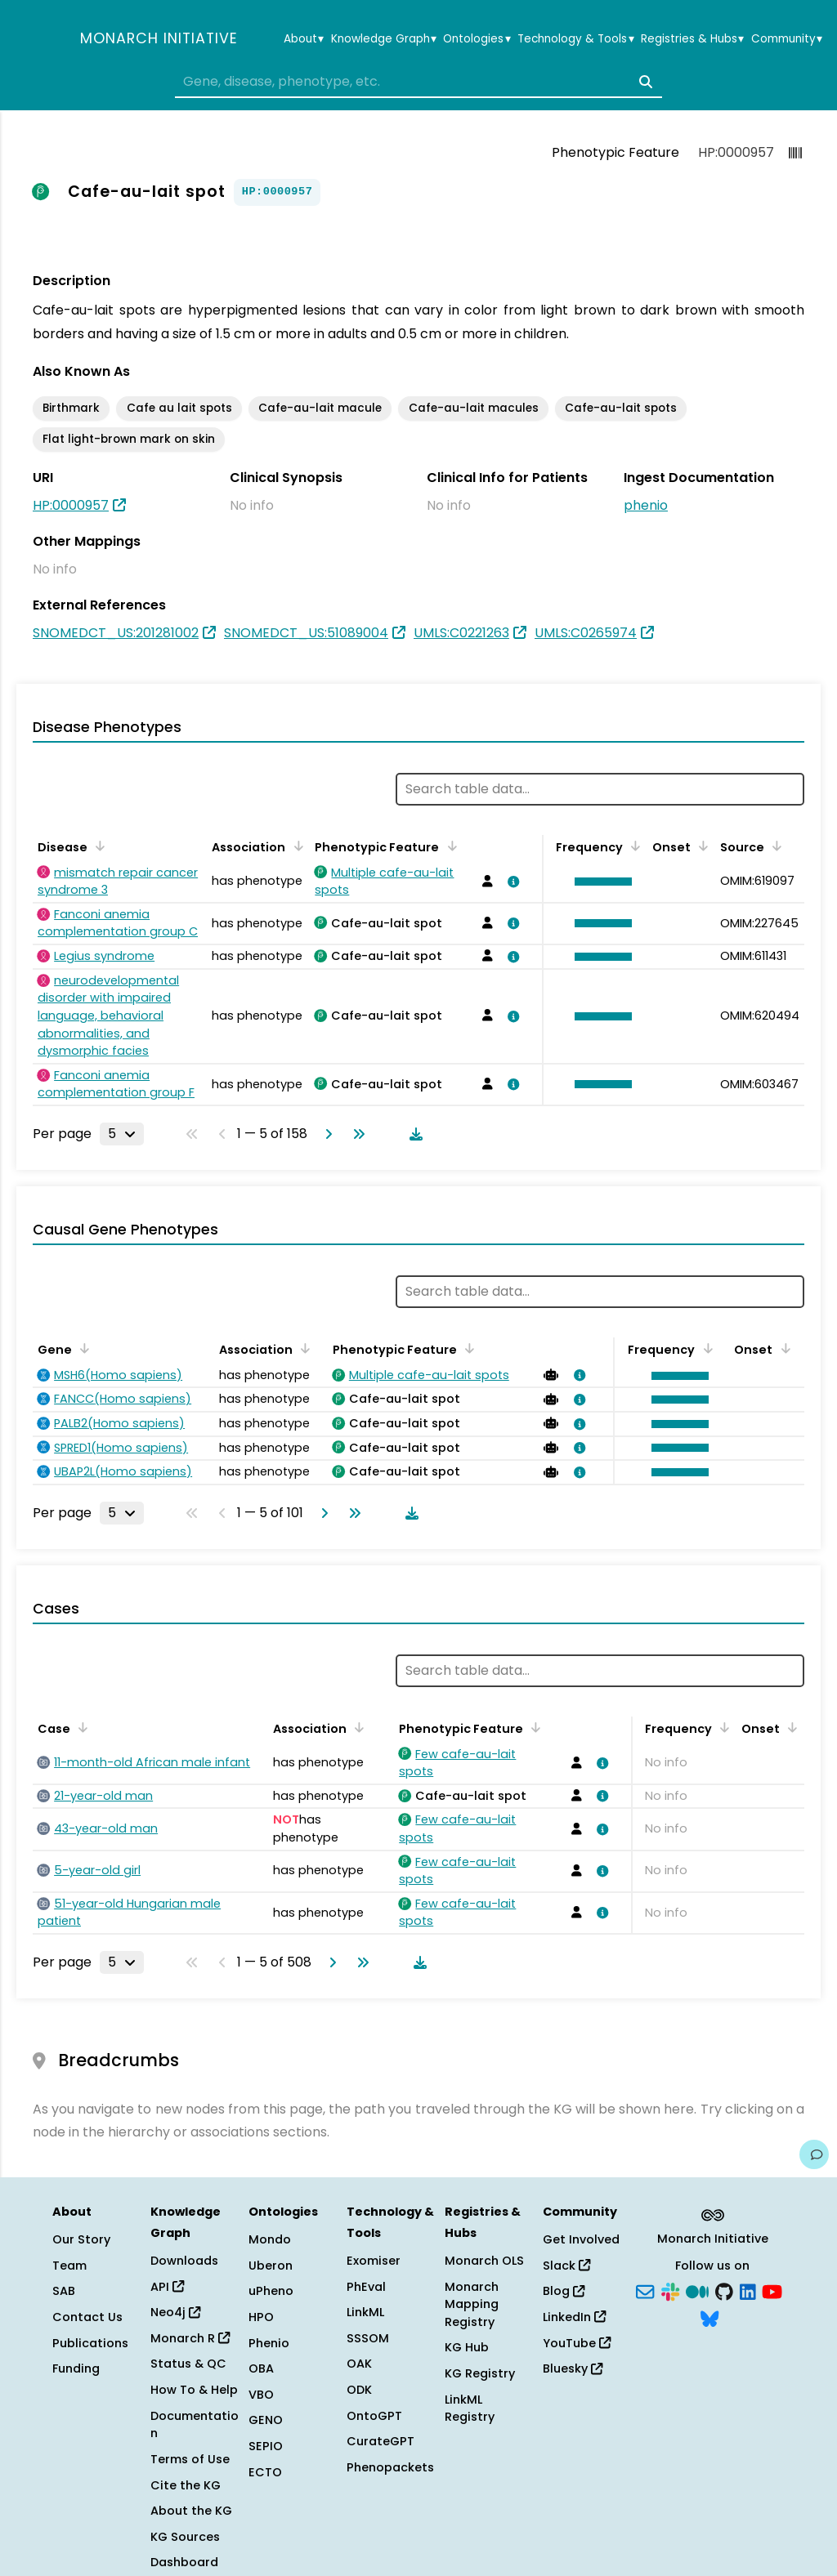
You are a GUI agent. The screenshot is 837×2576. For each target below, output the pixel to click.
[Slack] (670, 2290)
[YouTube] (772, 2290)
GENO (265, 2420)
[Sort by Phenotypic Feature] (449, 845)
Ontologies (476, 39)
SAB (63, 2291)
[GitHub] (724, 2290)
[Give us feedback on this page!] (814, 2154)
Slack (566, 2265)
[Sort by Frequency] (632, 845)
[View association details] (510, 881)
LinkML (365, 2312)
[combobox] (418, 81)
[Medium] (697, 2290)
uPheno (270, 2291)
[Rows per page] (122, 1134)
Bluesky (572, 2368)
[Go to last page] (355, 1134)
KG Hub (467, 2347)
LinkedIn (574, 2317)
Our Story (81, 2239)
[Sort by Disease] (97, 845)
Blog (563, 2291)
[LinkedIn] (748, 2290)
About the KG (191, 2510)
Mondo (269, 2239)
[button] (599, 881)
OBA (261, 2368)
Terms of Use (190, 2459)
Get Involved (581, 2239)
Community (786, 39)
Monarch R (190, 2338)
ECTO (265, 2472)
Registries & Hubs (692, 39)
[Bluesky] (709, 2318)
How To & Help (194, 2390)
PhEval (366, 2287)
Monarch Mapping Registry (472, 2304)
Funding (76, 2368)
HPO (261, 2317)
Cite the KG (185, 2485)
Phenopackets (390, 2467)
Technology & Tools (575, 39)
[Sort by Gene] (82, 1348)
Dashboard (184, 2562)
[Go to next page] (325, 1134)
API (167, 2287)
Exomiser (374, 2260)
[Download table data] (413, 1134)
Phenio (268, 2343)
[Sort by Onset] (700, 845)
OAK (359, 2363)
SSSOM (368, 2338)
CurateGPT (380, 2441)
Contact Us (87, 2317)
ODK (359, 2390)
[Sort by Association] (295, 845)
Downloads (184, 2260)
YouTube (577, 2343)
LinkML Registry (470, 2408)
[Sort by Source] (774, 845)
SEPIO (265, 2446)
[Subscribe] (645, 2290)
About (304, 39)
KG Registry (480, 2373)
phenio (646, 505)
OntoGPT (374, 2416)
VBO (261, 2394)
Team (69, 2265)
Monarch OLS (484, 2260)
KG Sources (185, 2537)
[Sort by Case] (80, 1727)
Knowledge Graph (383, 39)
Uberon (270, 2265)
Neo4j (175, 2312)
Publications (90, 2343)
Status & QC (188, 2363)
